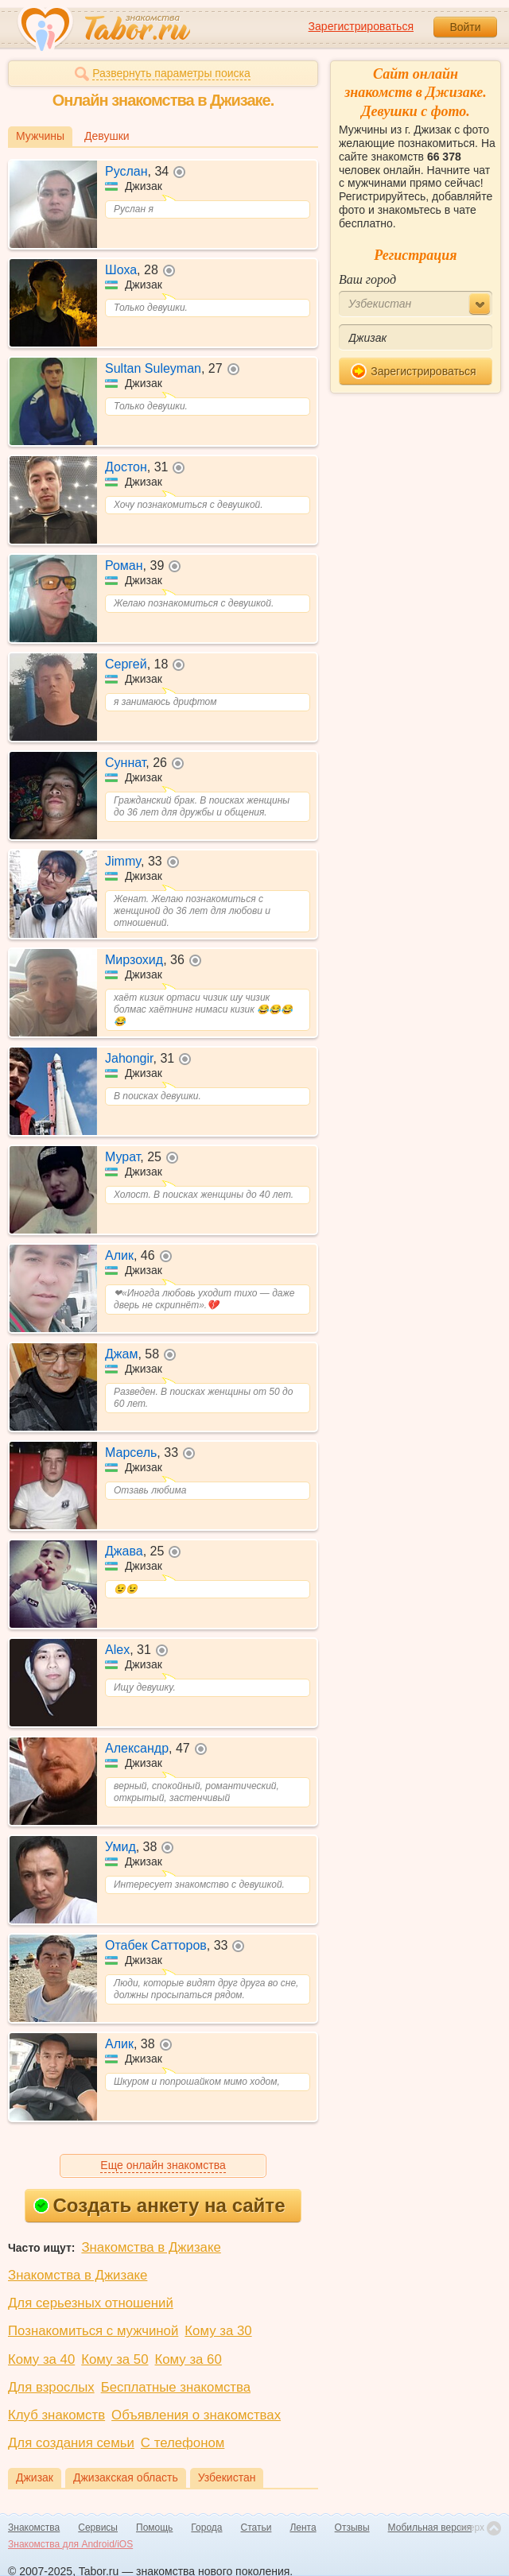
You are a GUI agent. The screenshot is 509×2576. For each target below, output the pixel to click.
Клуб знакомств (56, 2415)
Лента (302, 2527)
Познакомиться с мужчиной (93, 2330)
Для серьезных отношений (90, 2303)
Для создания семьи (71, 2442)
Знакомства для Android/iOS (70, 2544)
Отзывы (352, 2527)
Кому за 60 (188, 2359)
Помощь (154, 2527)
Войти (464, 27)
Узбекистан (227, 2477)
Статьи (256, 2527)
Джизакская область (125, 2477)
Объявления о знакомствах (196, 2415)
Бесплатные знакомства (176, 2387)
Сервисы (98, 2527)
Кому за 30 (218, 2330)
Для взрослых (51, 2387)
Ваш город (367, 279)
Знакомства (34, 2527)
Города (206, 2527)
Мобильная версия (430, 2527)
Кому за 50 (114, 2359)
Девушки (107, 136)
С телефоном (182, 2442)
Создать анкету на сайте (159, 2205)
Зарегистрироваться (361, 26)
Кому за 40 (41, 2359)
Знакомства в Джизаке (150, 2247)
